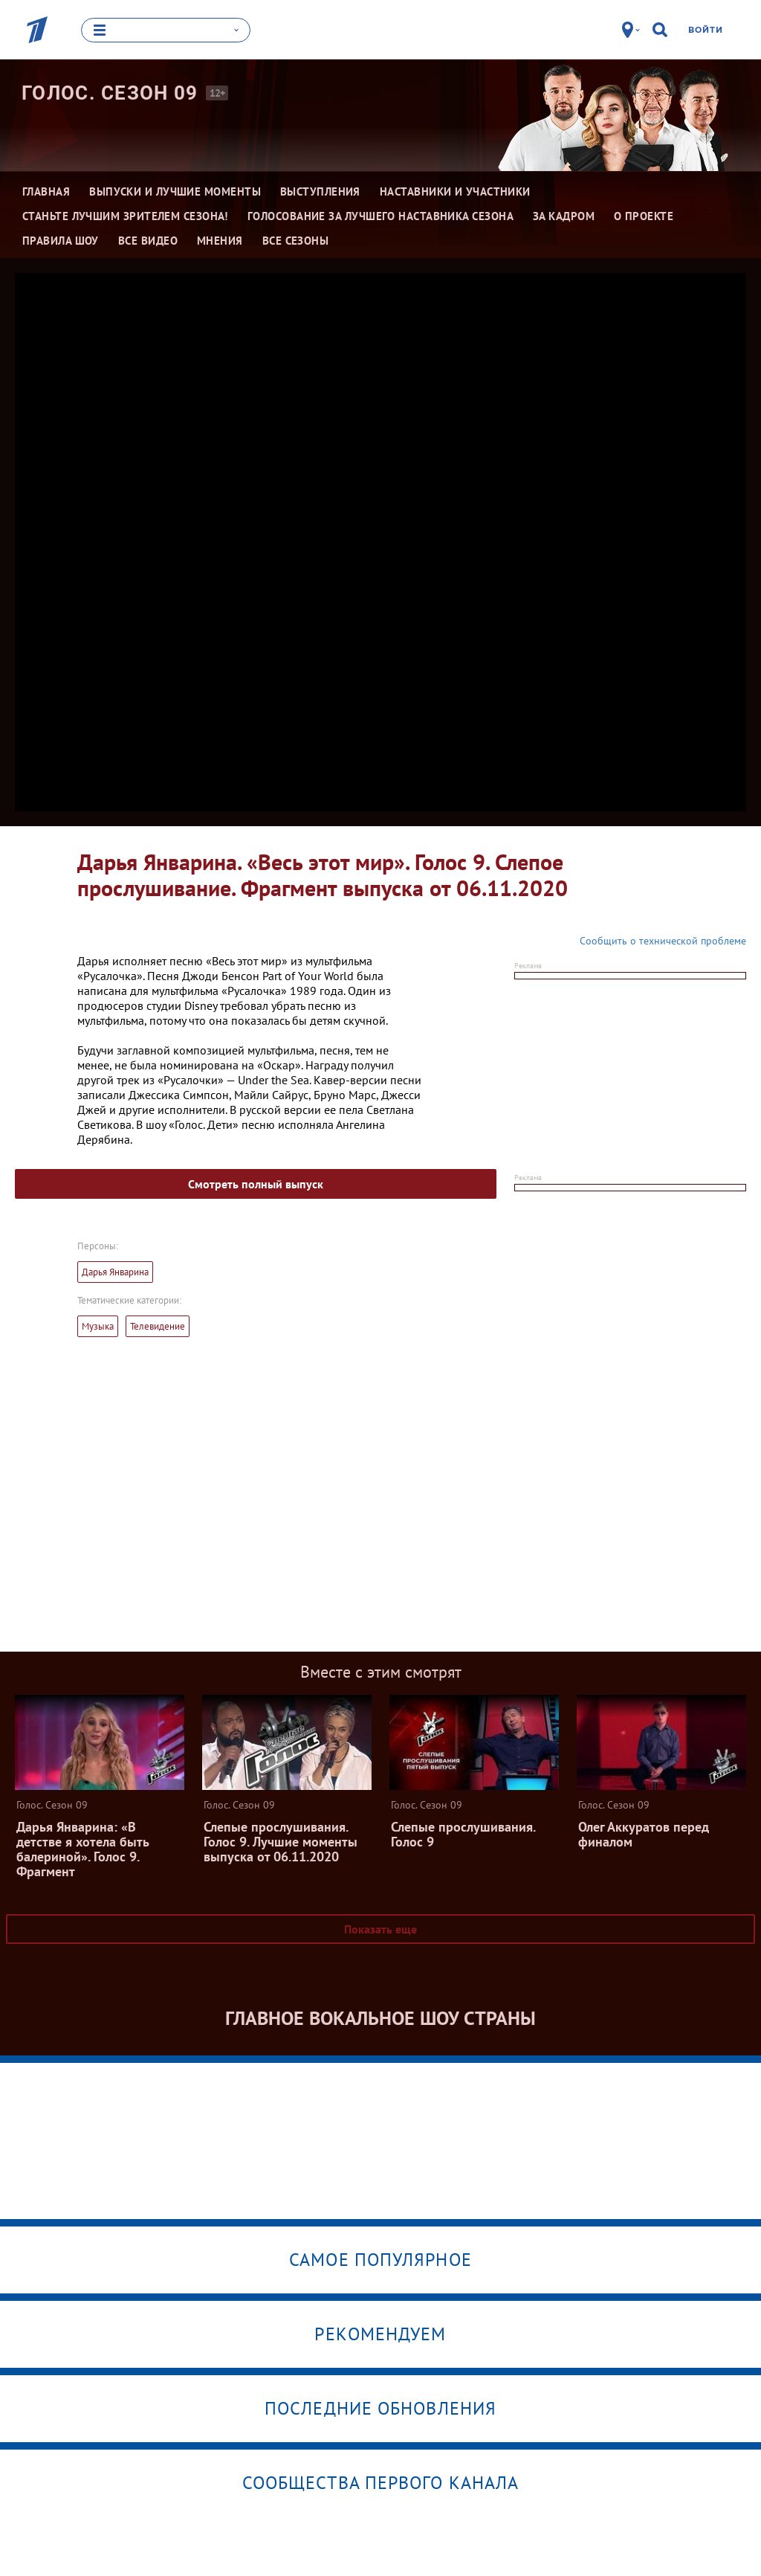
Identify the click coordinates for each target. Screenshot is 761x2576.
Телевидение (157, 1326)
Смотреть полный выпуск (255, 1183)
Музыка (98, 1326)
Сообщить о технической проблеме (663, 940)
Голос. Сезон (110, 93)
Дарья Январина (115, 1272)
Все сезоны (295, 241)
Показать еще (380, 1929)
